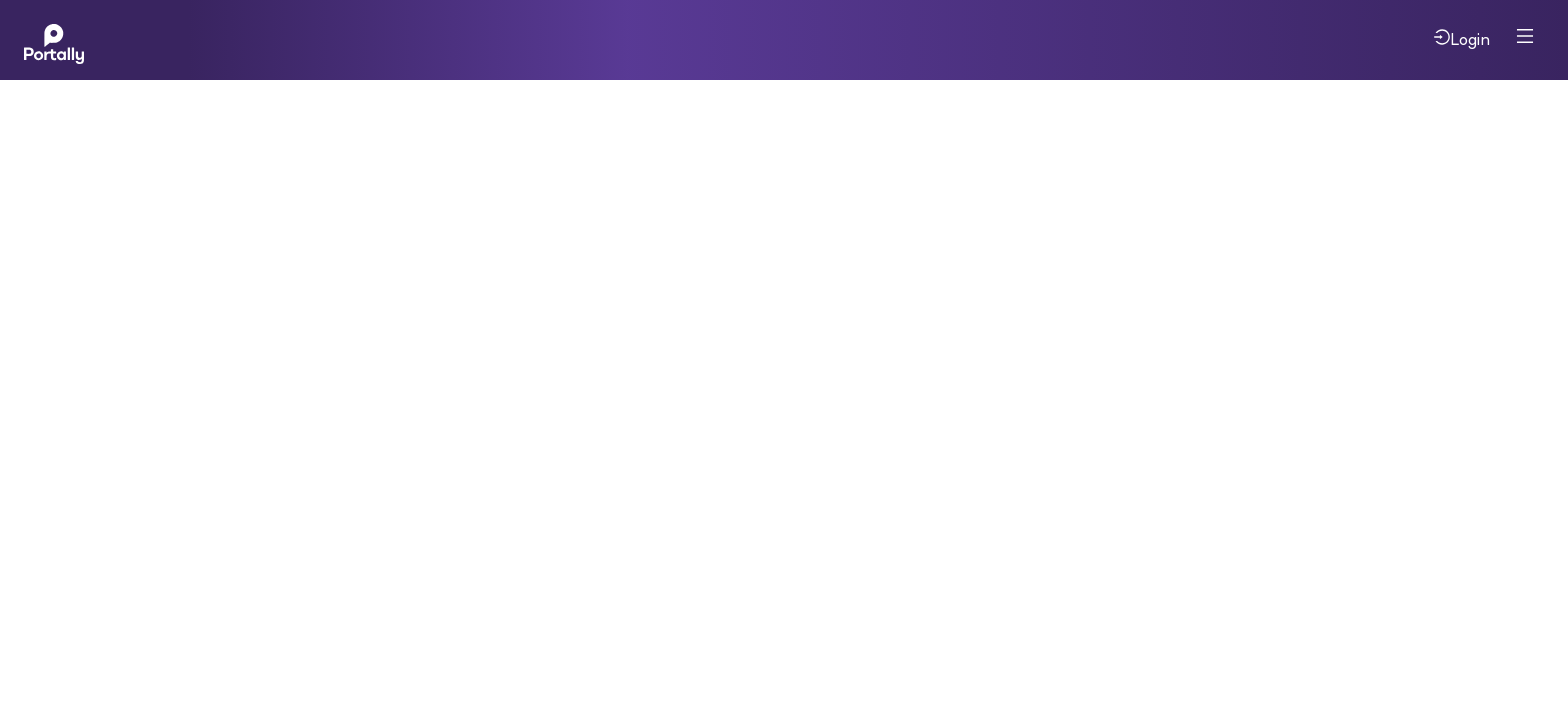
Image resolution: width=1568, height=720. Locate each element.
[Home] (54, 40)
